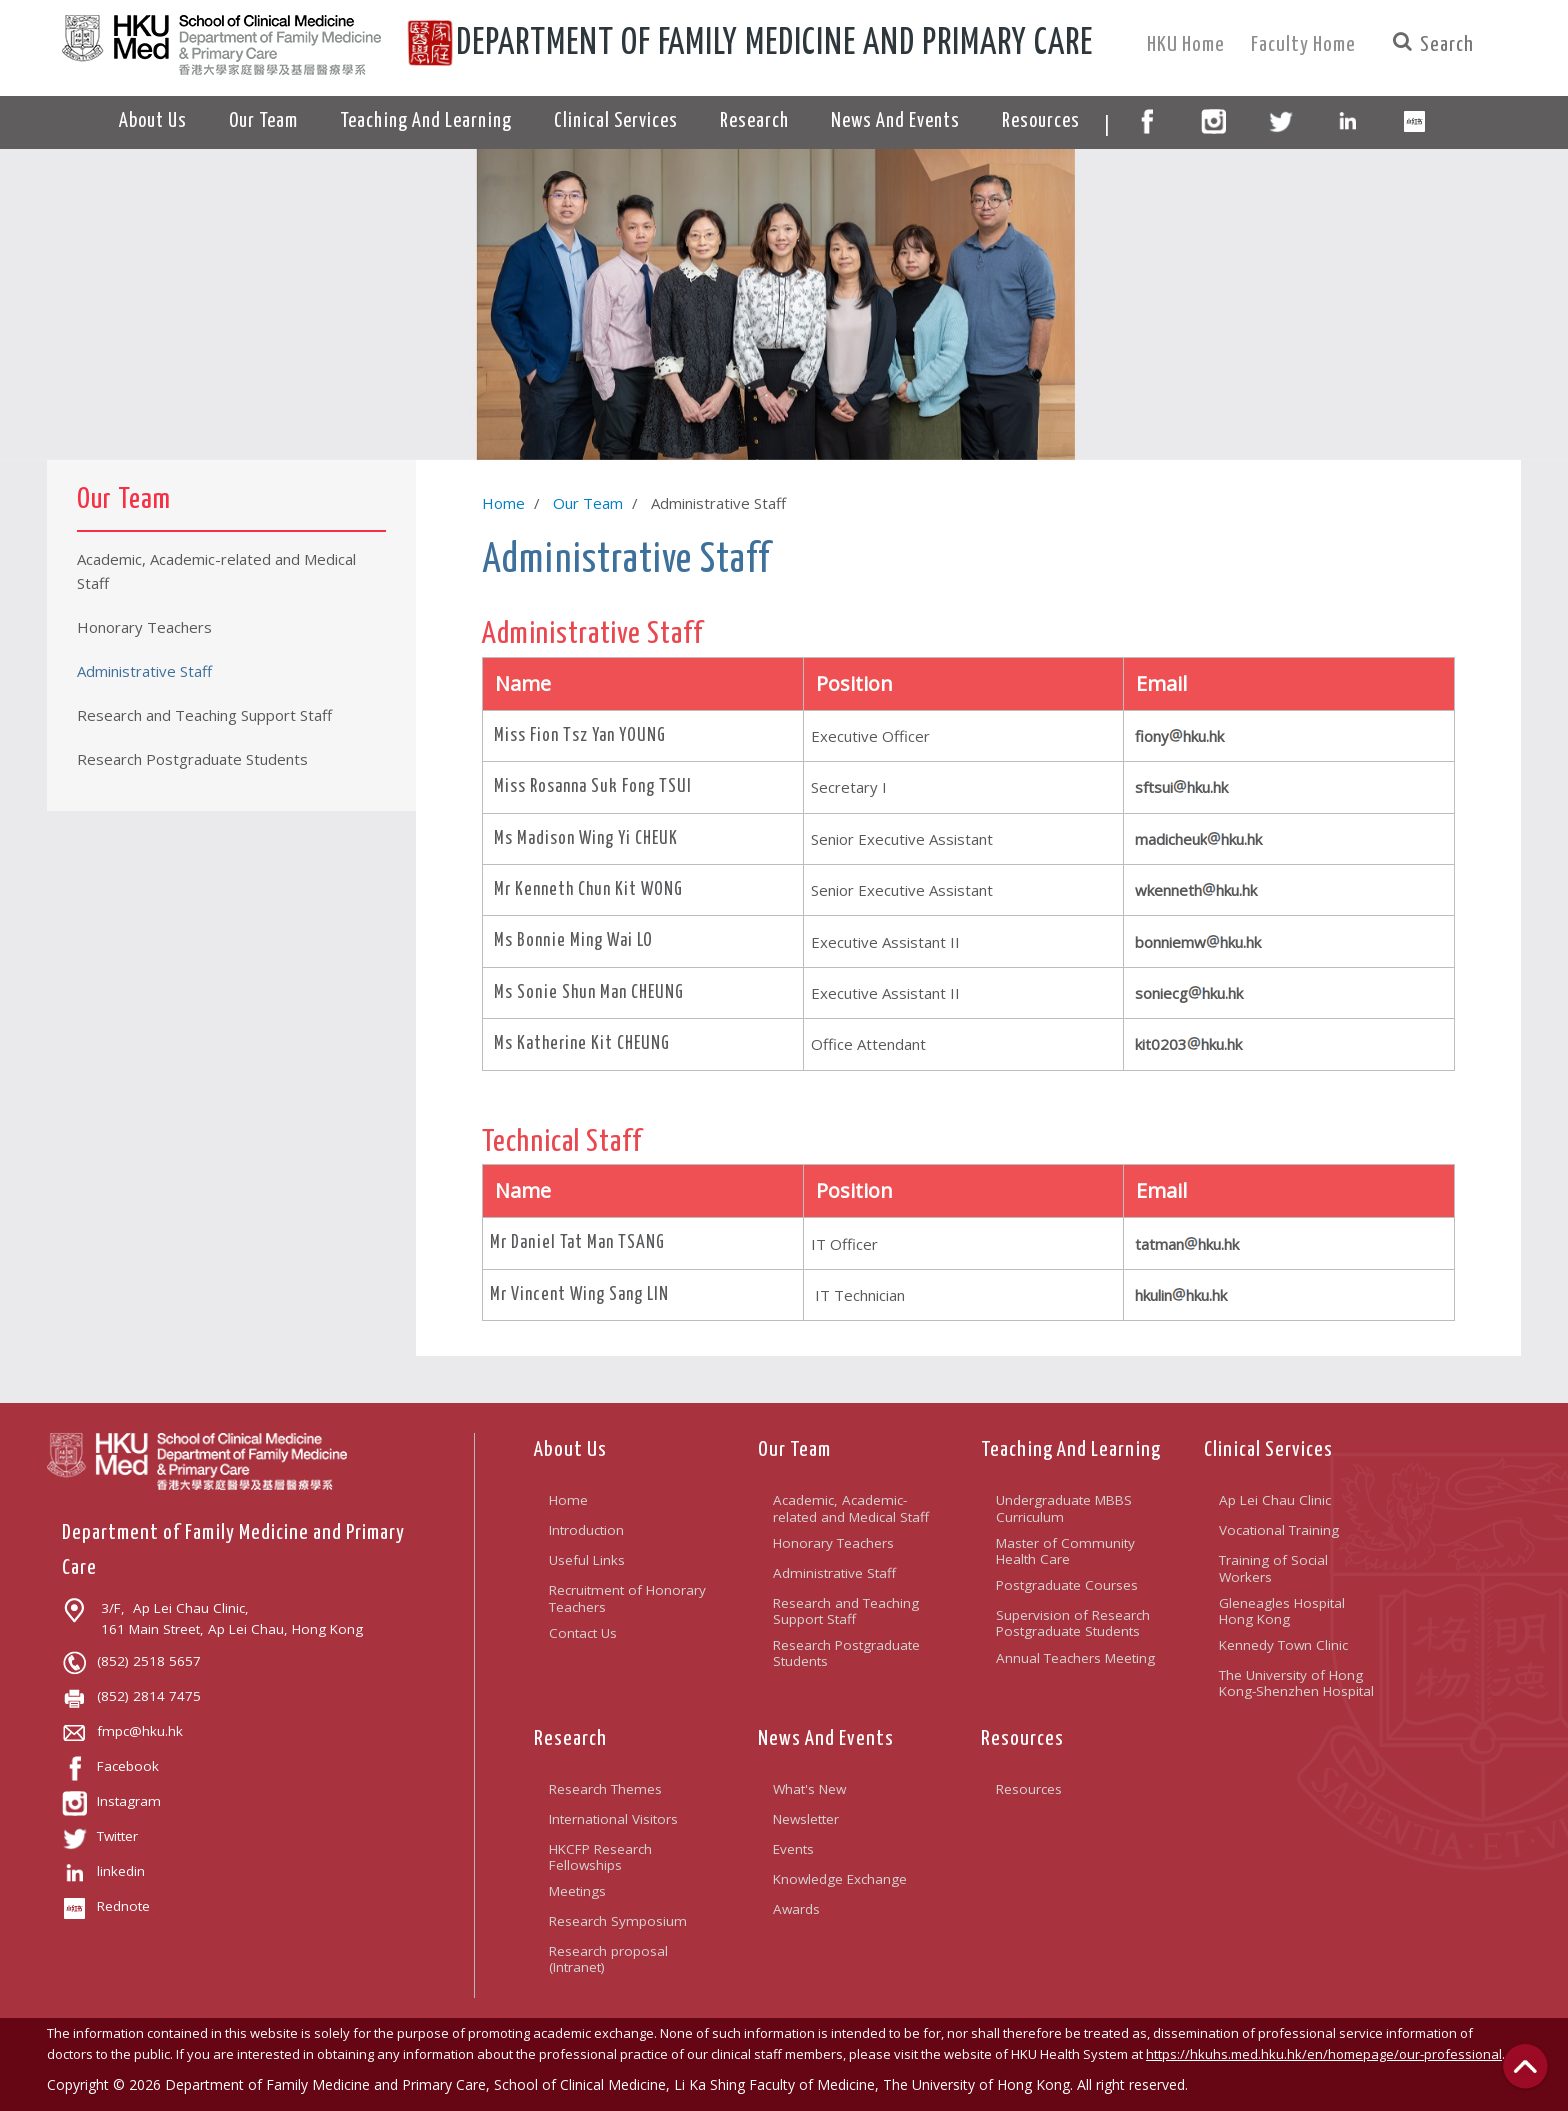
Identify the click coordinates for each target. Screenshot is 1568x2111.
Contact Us (583, 1633)
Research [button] (754, 121)
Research (570, 1739)
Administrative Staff (834, 1573)
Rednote (106, 1906)
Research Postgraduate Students (846, 1653)
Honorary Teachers (833, 1543)
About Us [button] (153, 121)
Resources (1022, 1739)
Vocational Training (1279, 1530)
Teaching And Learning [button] (426, 121)
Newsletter (806, 1819)
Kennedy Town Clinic (1283, 1645)
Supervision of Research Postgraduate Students (1073, 1623)
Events (793, 1849)
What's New (809, 1789)
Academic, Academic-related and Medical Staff (851, 1508)
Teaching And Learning (1071, 1450)
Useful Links (587, 1560)
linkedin (103, 1871)
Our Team (588, 503)
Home (503, 503)
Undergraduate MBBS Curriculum (1064, 1508)
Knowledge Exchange (840, 1879)
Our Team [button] (263, 121)
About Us (570, 1450)
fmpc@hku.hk (122, 1731)
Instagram (111, 1801)
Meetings (577, 1891)
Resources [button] (1041, 121)
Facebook (110, 1766)
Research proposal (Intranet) (608, 1959)
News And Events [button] (895, 121)
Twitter (100, 1836)
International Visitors (613, 1819)
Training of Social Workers (1273, 1568)
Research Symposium (618, 1921)
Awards (796, 1909)
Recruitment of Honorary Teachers (627, 1598)
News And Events (826, 1739)
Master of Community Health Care (1065, 1551)
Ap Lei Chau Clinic (1275, 1500)
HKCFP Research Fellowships (600, 1857)
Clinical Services (1268, 1450)
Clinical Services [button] (616, 121)
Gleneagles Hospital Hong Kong (1282, 1611)
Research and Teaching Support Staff (846, 1611)
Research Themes (605, 1789)
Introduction (586, 1530)
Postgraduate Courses (1067, 1585)
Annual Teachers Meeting (1075, 1658)
